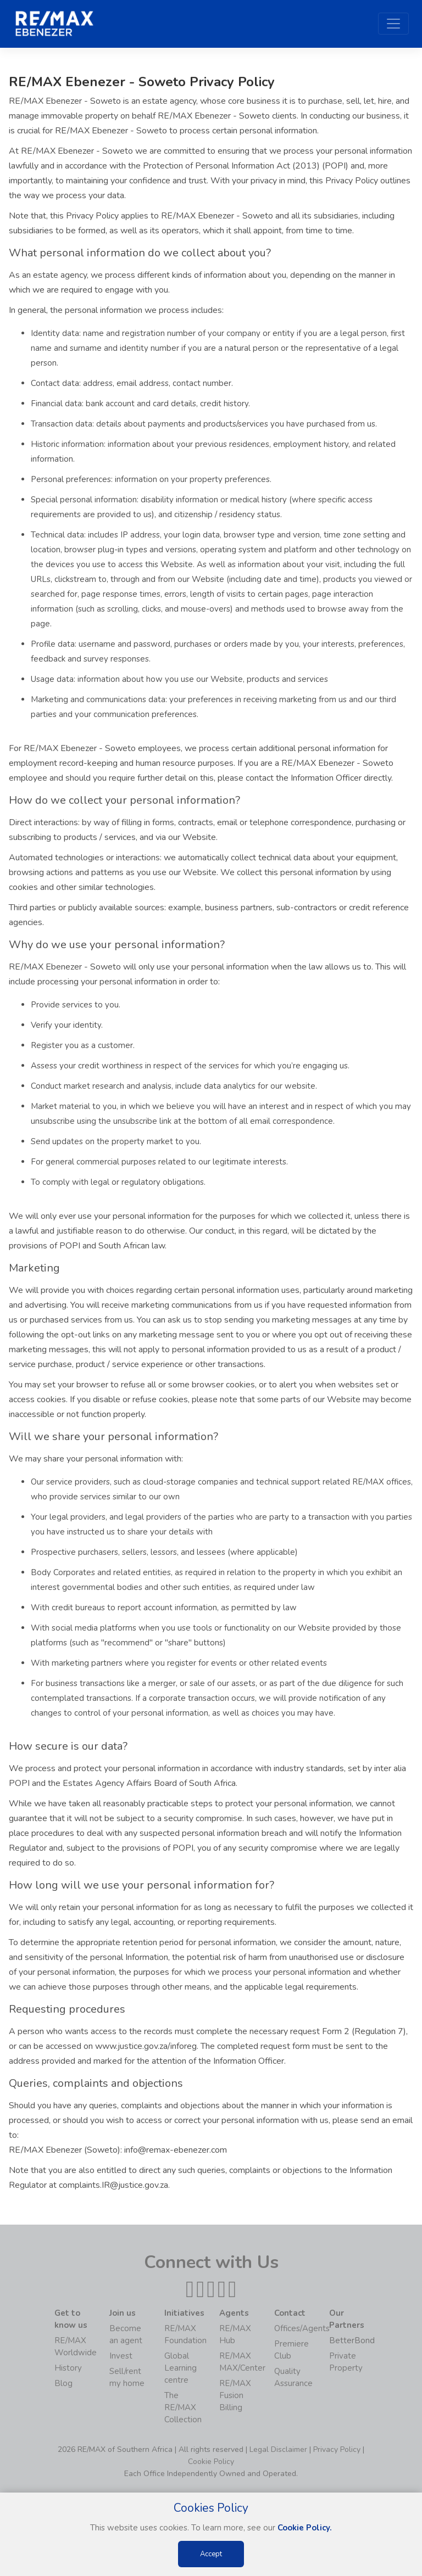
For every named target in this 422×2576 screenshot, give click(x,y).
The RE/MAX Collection (183, 2407)
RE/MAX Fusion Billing (235, 2395)
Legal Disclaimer (278, 2449)
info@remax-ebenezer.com (175, 2150)
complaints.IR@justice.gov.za (113, 2185)
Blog (63, 2383)
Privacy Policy (336, 2449)
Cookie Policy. (304, 2527)
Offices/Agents (302, 2328)
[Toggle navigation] (393, 24)
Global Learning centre (180, 2367)
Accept (211, 2554)
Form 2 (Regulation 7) (364, 2031)
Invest (120, 2355)
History (68, 2367)
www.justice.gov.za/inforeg (146, 2046)
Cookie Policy (211, 2461)
